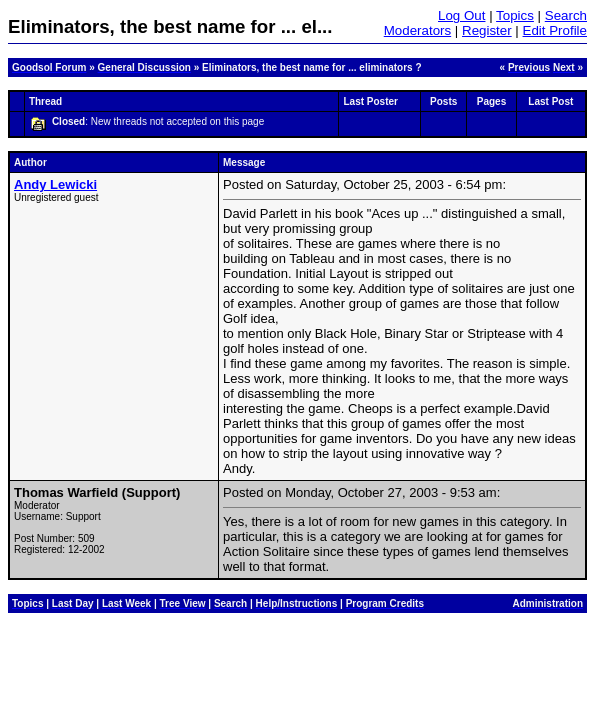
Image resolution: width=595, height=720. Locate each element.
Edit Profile (555, 30)
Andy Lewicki (55, 184)
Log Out (461, 15)
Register (487, 30)
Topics (515, 15)
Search (566, 15)
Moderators (417, 30)
